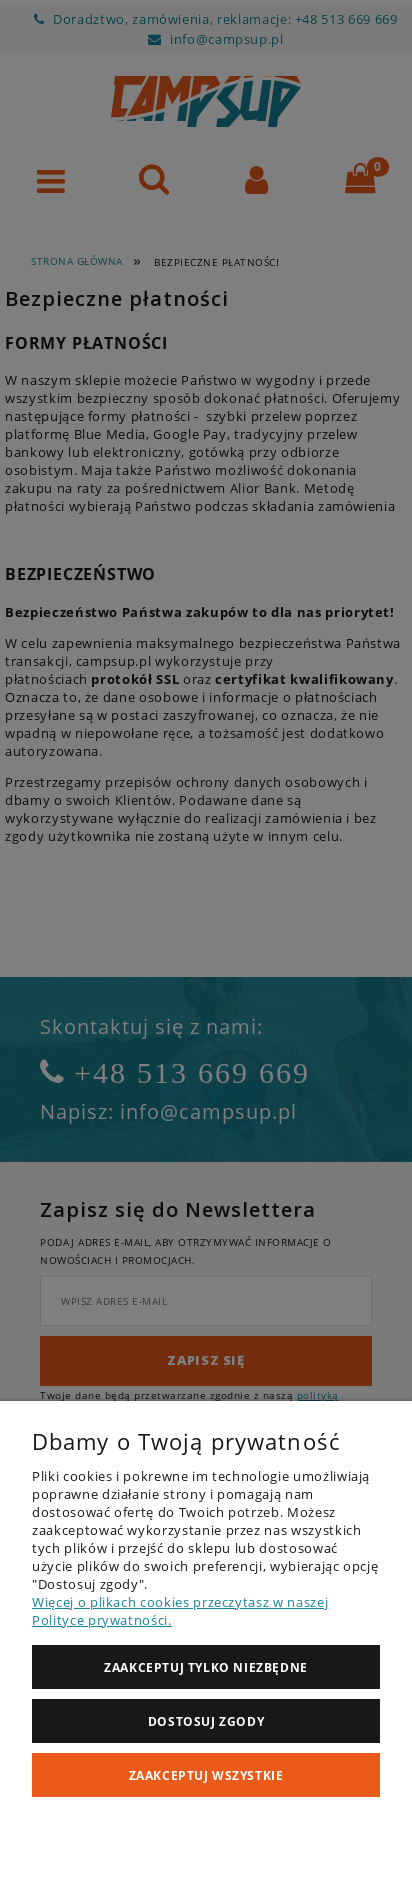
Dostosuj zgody (206, 1721)
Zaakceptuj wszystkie (206, 1775)
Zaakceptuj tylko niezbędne (206, 1667)
